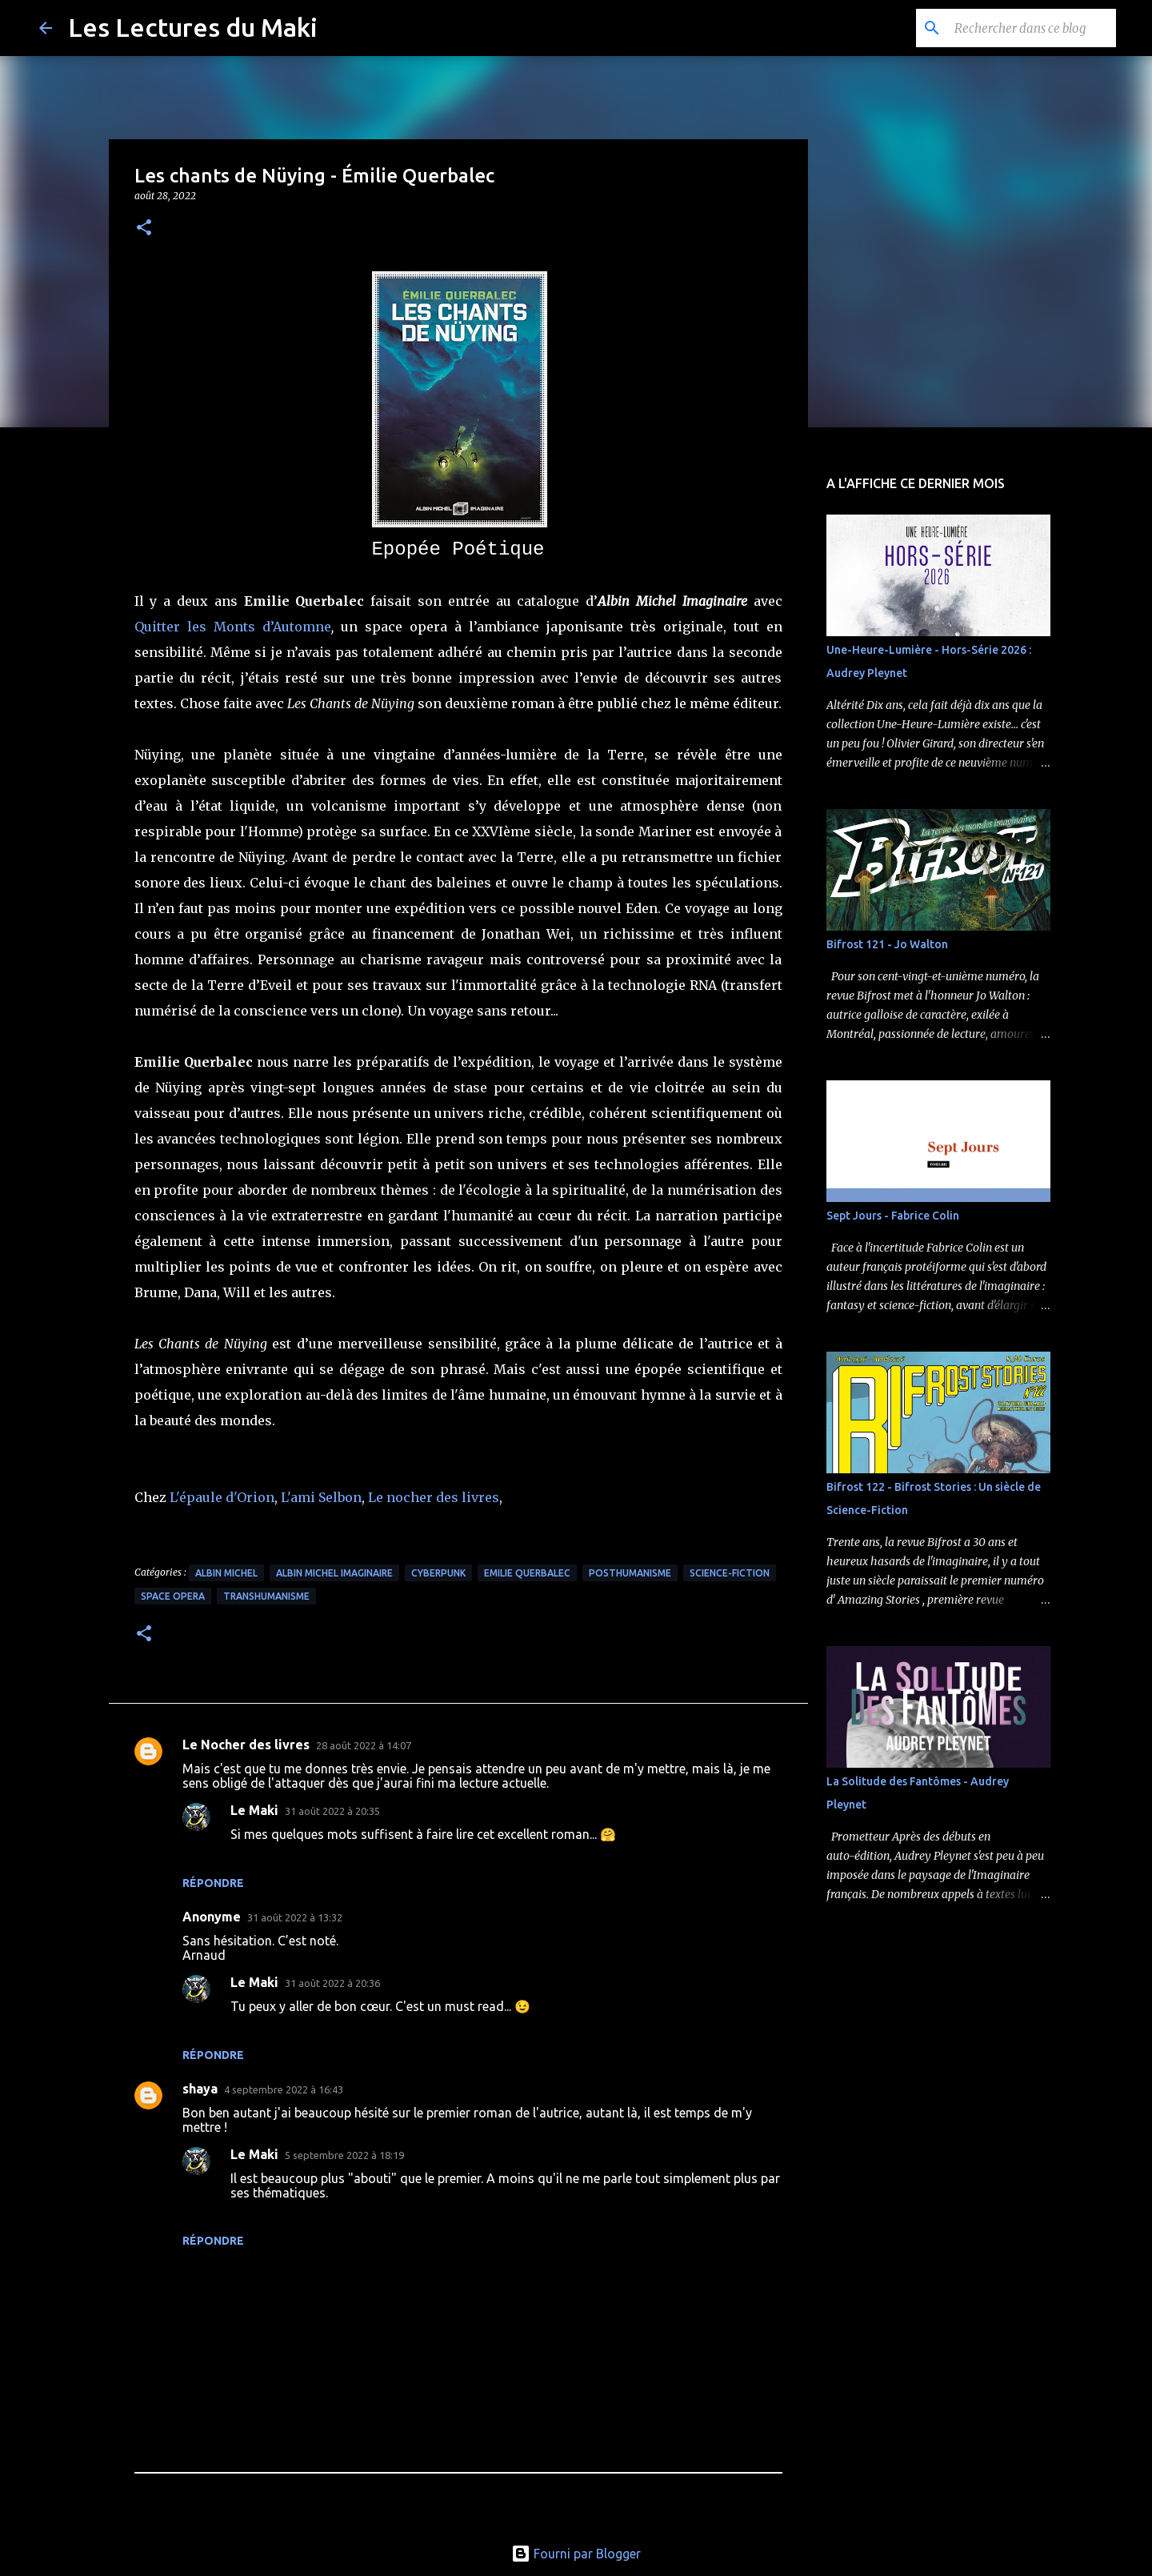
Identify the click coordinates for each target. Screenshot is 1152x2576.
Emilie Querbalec (527, 1573)
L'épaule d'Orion (222, 1497)
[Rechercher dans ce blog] (1032, 28)
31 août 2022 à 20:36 (332, 1983)
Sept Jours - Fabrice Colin (892, 1215)
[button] (144, 228)
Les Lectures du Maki (193, 27)
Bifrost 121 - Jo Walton (887, 944)
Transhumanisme (266, 1596)
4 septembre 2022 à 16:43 (283, 2089)
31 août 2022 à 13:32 (294, 1917)
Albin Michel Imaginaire (334, 1573)
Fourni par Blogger (576, 2553)
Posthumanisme (630, 1573)
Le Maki (254, 1810)
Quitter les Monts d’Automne (232, 627)
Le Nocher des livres (246, 1744)
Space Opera (173, 1596)
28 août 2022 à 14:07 (363, 1745)
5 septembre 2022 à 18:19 (344, 2155)
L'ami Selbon (321, 1497)
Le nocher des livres (433, 1497)
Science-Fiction (730, 1573)
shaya (200, 2088)
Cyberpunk (438, 1573)
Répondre (213, 1883)
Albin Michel (226, 1573)
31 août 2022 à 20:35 (332, 1811)
